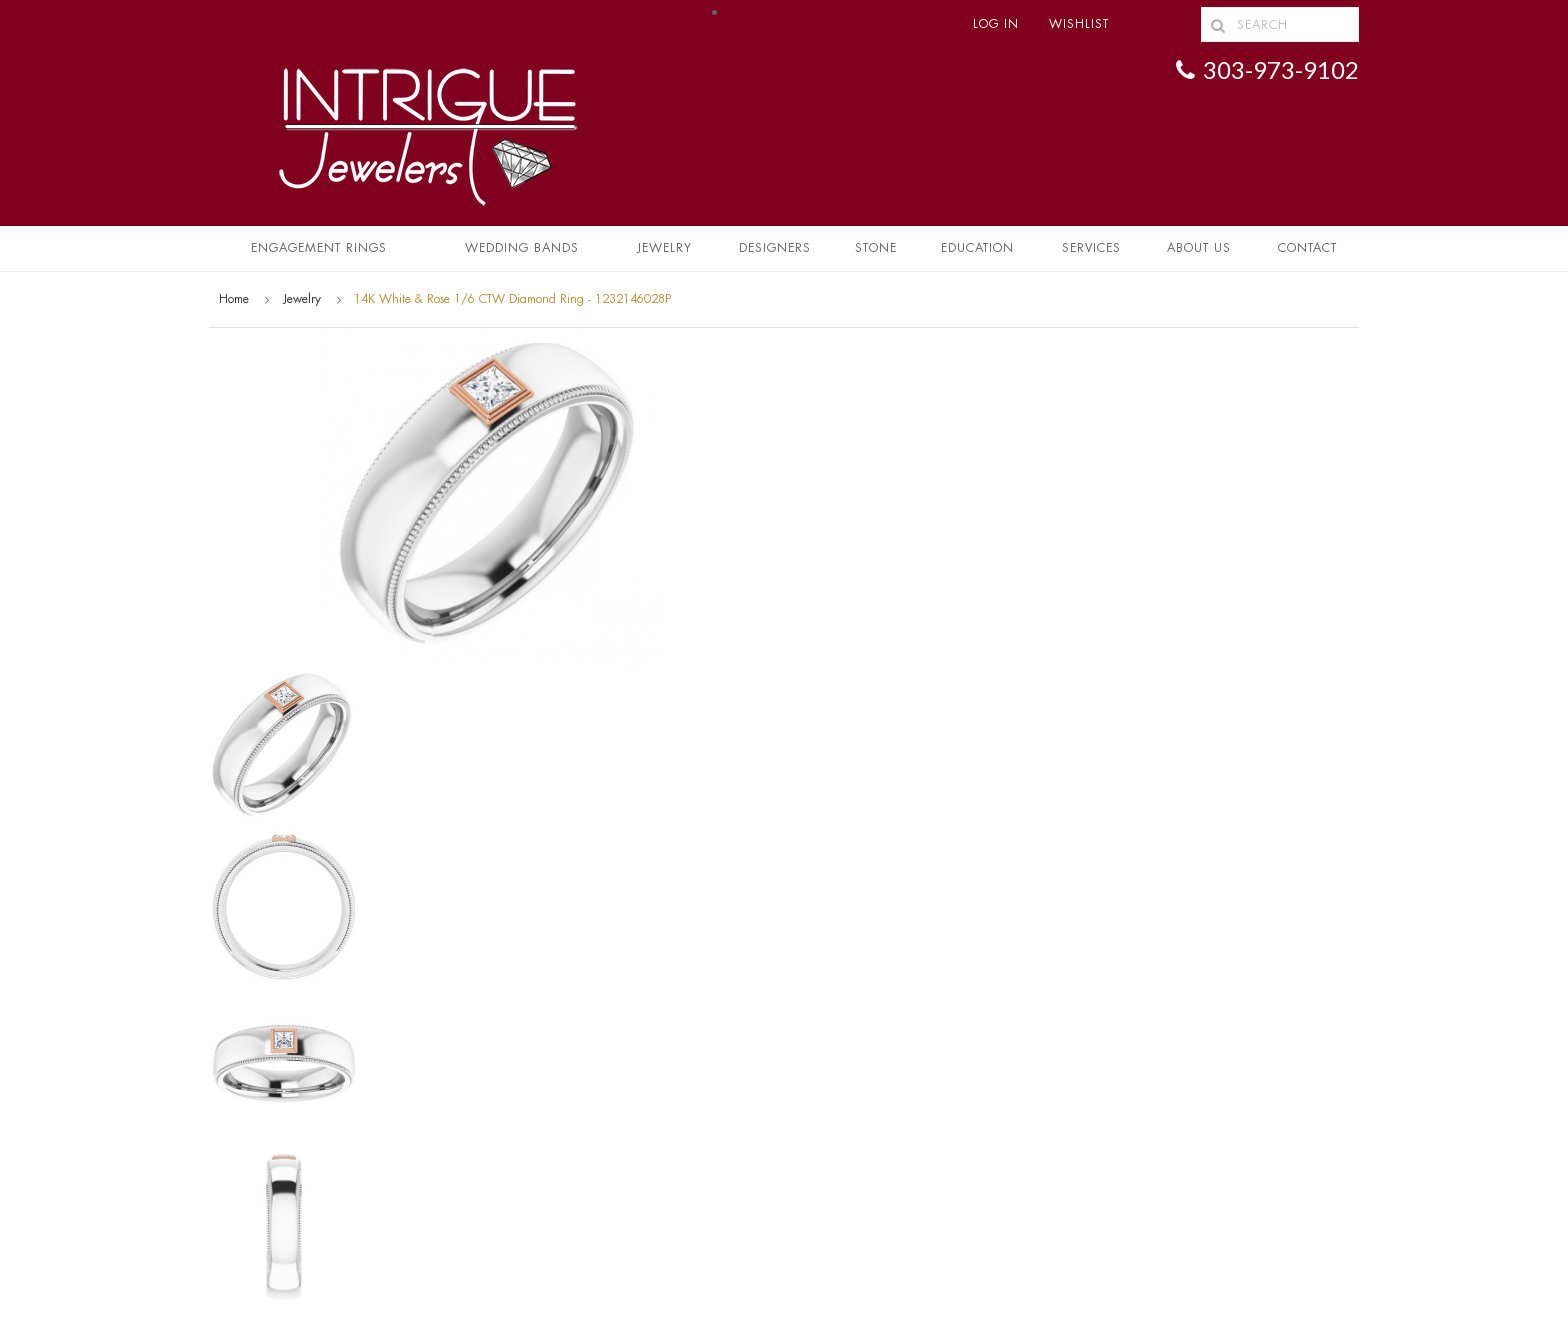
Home (234, 299)
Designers (775, 248)
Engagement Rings (319, 248)
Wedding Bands (522, 248)
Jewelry (664, 248)
